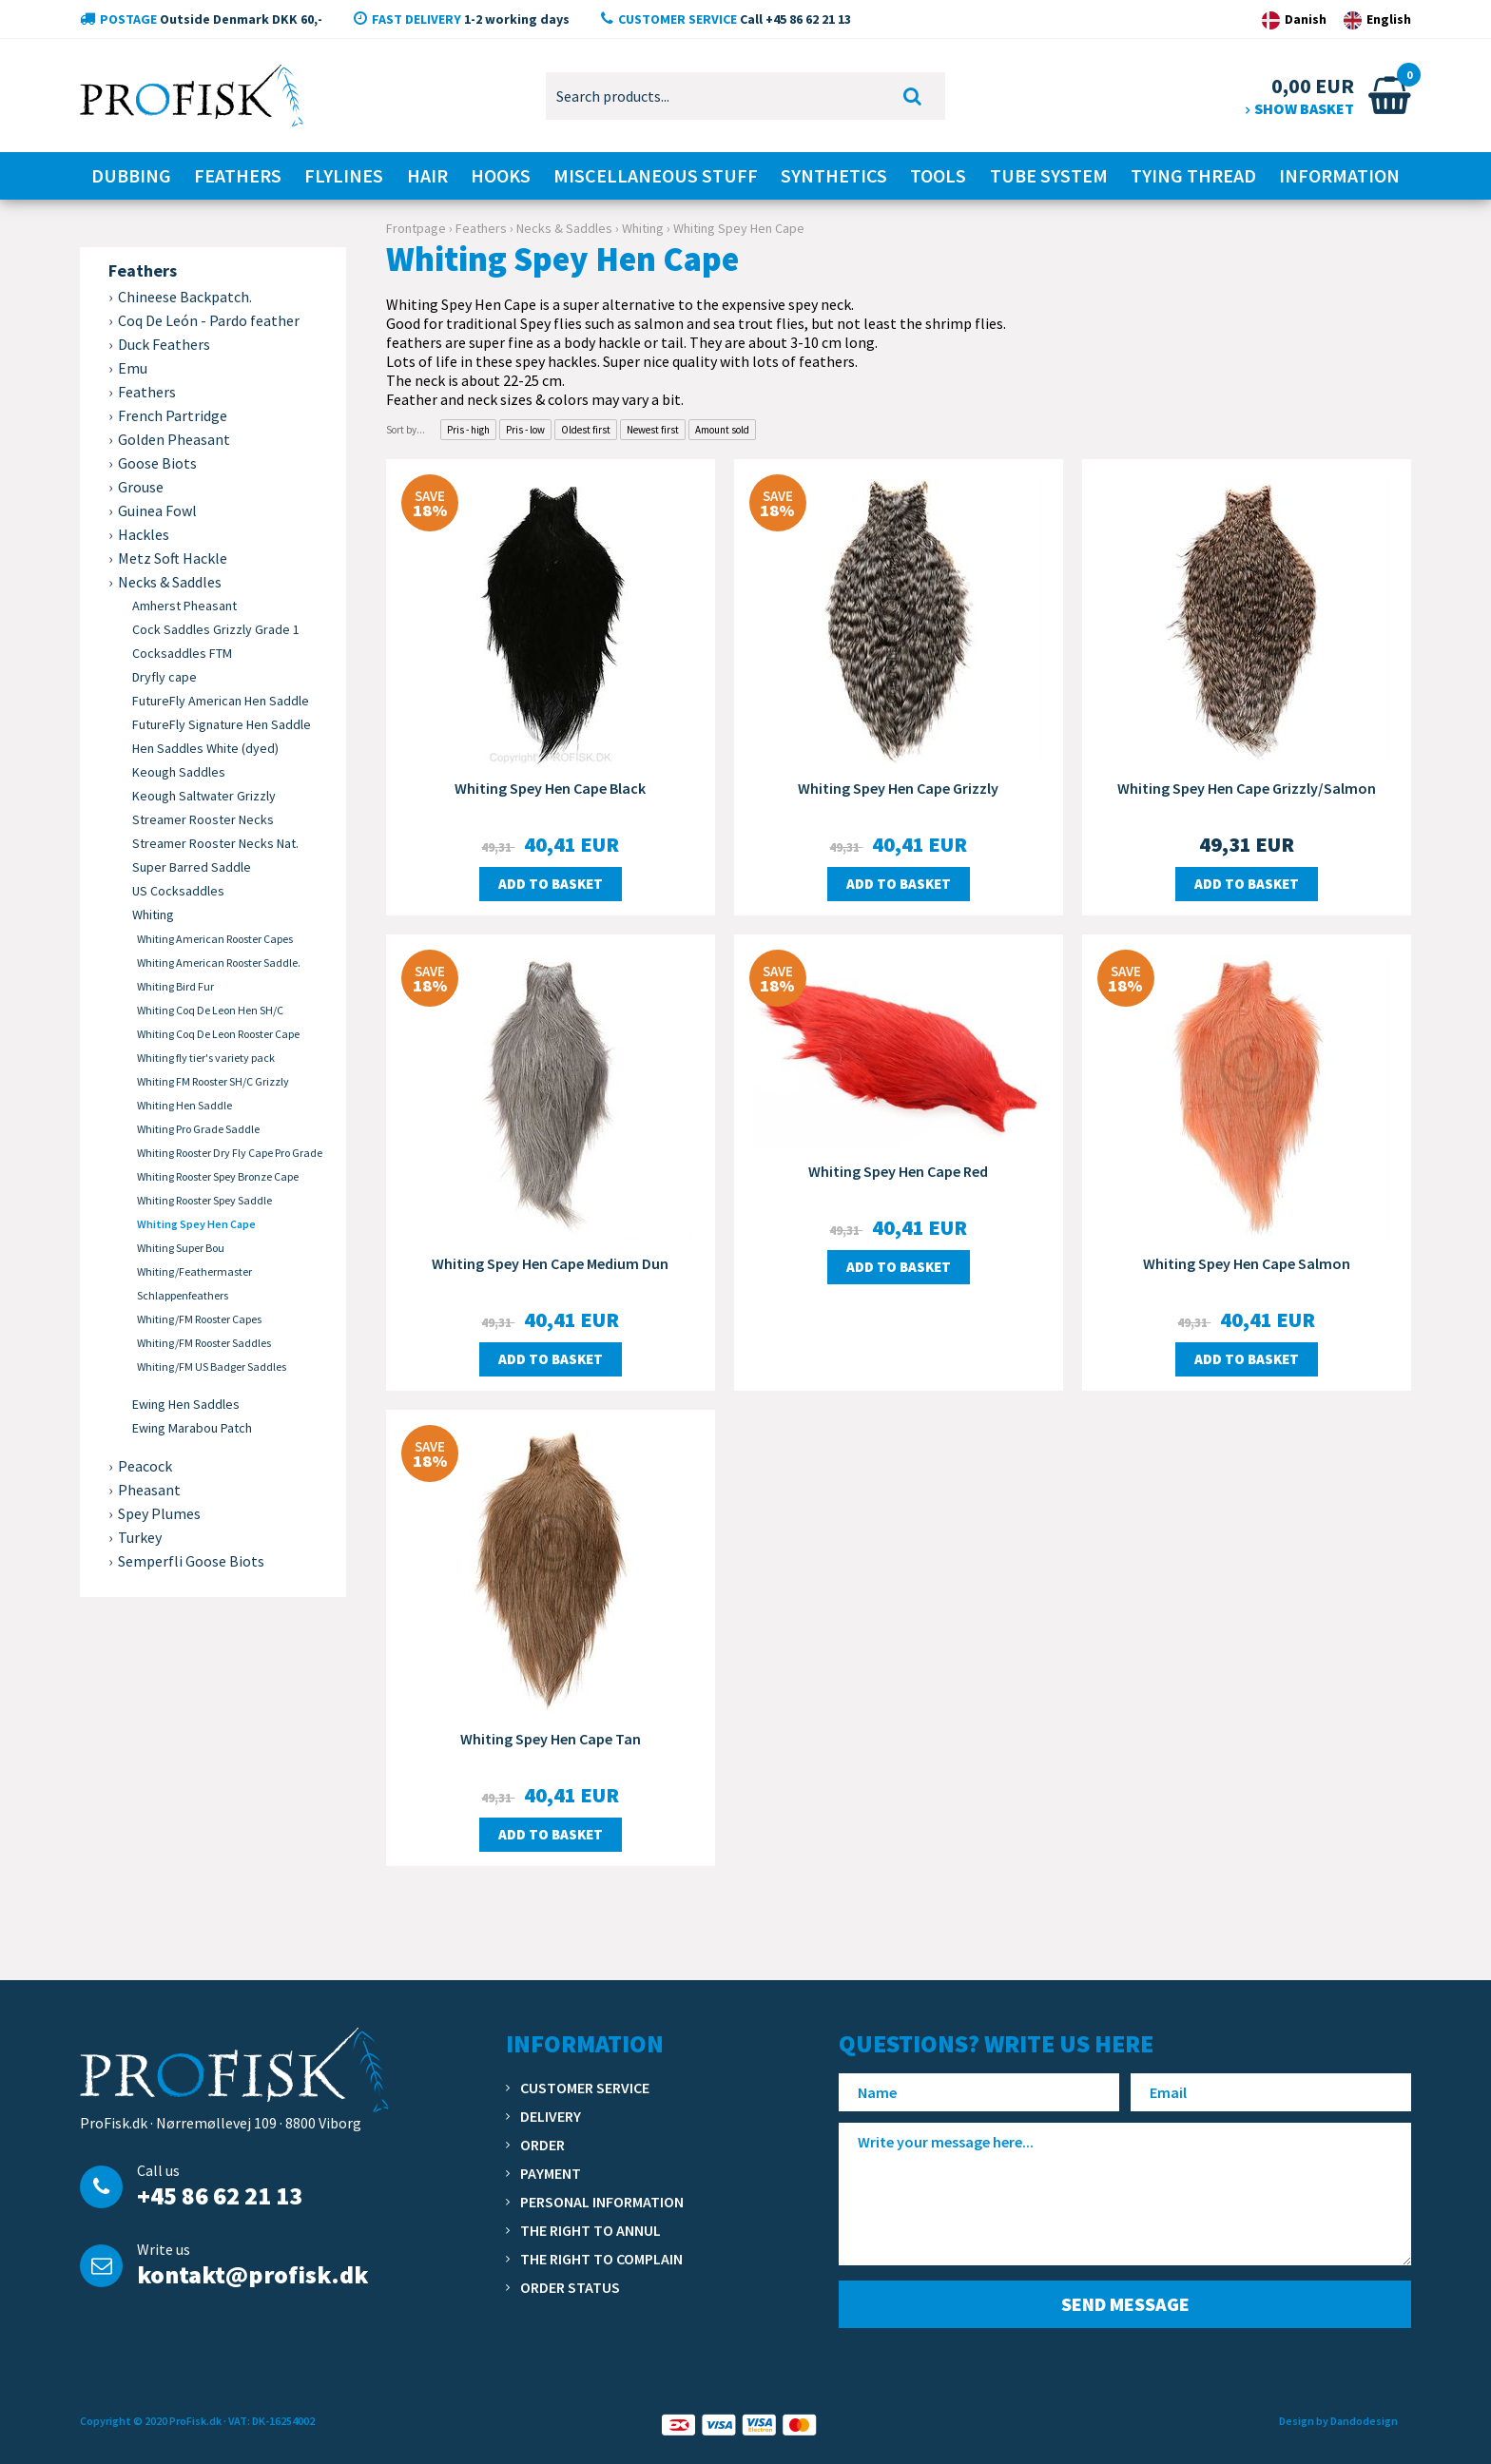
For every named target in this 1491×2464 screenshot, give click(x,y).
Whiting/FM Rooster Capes (199, 1319)
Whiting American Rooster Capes (215, 939)
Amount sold (722, 429)
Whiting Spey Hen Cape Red (898, 1171)
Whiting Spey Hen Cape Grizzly (898, 788)
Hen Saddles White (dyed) (205, 748)
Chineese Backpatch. (185, 296)
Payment (550, 2173)
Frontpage (416, 228)
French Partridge (172, 415)
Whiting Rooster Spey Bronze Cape (218, 1176)
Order (542, 2144)
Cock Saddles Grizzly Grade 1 (216, 629)
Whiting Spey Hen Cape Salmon (1246, 1263)
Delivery (550, 2116)
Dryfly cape (164, 676)
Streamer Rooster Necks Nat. (215, 843)
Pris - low (525, 429)
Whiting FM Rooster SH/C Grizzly (213, 1081)
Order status (570, 2287)
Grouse (141, 486)
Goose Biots (157, 462)
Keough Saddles (178, 771)
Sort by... (405, 429)
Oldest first (585, 429)
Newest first (653, 429)
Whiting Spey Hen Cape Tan (550, 1738)
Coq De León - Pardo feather (209, 320)
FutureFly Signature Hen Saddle (221, 724)
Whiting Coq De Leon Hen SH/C (210, 1010)
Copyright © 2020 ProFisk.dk (151, 2421)
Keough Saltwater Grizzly (204, 795)
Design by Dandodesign (1338, 2421)
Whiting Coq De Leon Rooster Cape (218, 1034)
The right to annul (590, 2230)
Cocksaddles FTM (182, 653)
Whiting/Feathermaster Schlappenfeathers (194, 1283)
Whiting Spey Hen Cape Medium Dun (550, 1263)
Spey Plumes (159, 1513)
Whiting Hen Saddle (184, 1105)
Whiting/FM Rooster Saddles (204, 1343)
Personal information (602, 2201)
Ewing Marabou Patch (192, 1427)
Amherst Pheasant (184, 605)
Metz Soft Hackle (172, 558)
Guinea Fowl (157, 510)
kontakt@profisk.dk (252, 2274)
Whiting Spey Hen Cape (196, 1224)
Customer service (584, 2087)
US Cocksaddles (178, 890)
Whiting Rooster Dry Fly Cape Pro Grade (229, 1152)
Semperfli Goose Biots (191, 1560)
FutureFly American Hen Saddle (220, 700)
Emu (132, 367)
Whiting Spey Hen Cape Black (550, 788)
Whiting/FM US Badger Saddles (211, 1366)
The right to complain (601, 2258)
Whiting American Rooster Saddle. (218, 962)
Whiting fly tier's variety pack (206, 1057)
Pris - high (468, 429)
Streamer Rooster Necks (203, 819)
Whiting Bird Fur (175, 986)
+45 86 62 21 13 (219, 2195)
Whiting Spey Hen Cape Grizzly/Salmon (1246, 788)
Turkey (140, 1537)
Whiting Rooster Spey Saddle (204, 1200)
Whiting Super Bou (180, 1248)
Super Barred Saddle (191, 867)
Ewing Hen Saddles (186, 1404)
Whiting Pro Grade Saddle (198, 1129)
